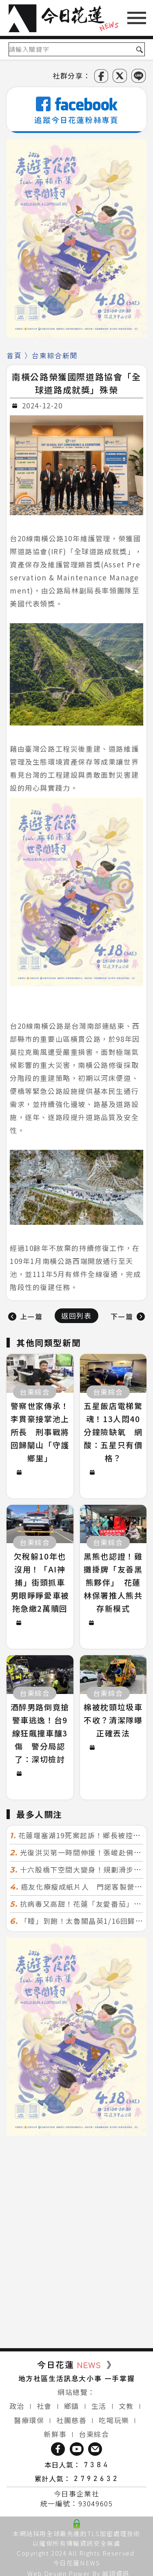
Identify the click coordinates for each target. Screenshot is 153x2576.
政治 (16, 2406)
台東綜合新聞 (55, 355)
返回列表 (76, 1315)
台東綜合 (94, 2434)
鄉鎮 (71, 2406)
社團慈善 (71, 2420)
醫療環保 (29, 2420)
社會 (44, 2406)
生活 (98, 2406)
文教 (126, 2406)
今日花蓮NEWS (76, 2562)
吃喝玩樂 (114, 2420)
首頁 (14, 355)
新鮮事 (55, 2434)
